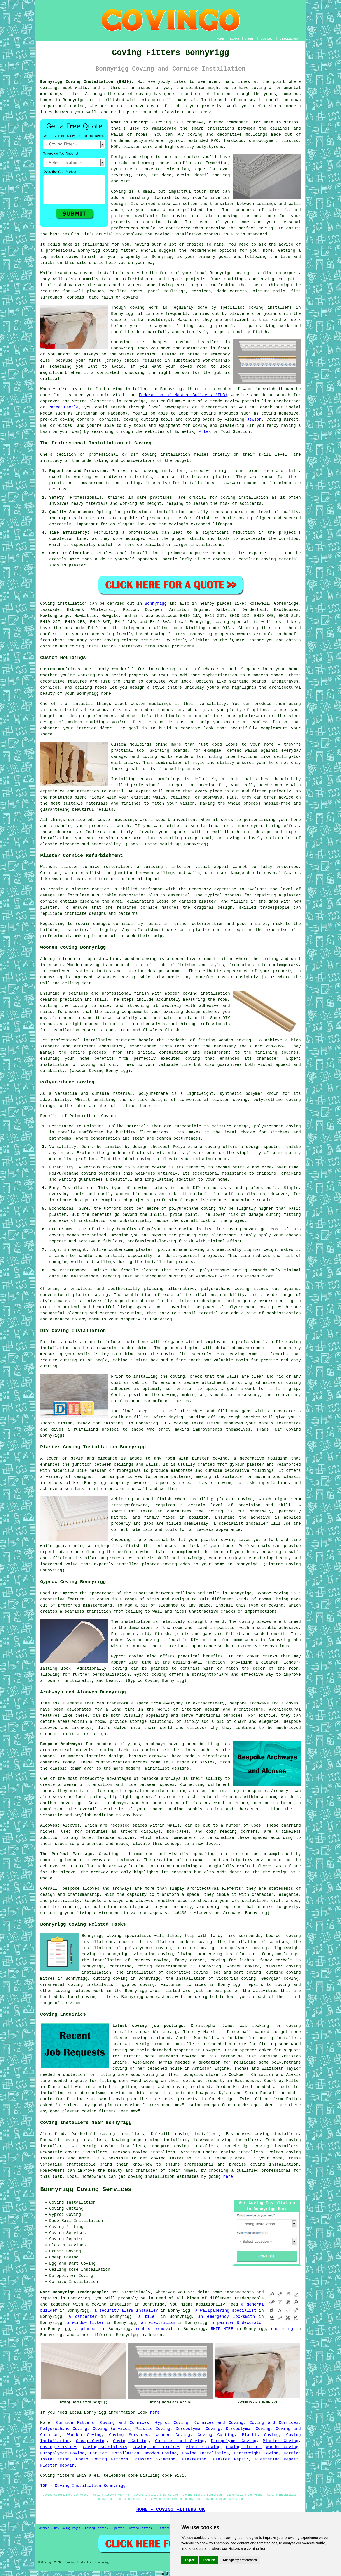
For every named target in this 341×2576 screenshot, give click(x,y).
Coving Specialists (105, 2447)
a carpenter (83, 2316)
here (228, 2176)
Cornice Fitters (75, 2422)
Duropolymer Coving (198, 2429)
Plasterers (165, 2528)
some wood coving (138, 2074)
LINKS (234, 39)
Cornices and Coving (218, 2422)
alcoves (126, 1837)
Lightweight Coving (256, 2453)
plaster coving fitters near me (142, 2105)
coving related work (79, 1990)
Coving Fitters (243, 2447)
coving (143, 94)
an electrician (158, 2322)
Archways (281, 1791)
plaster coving (90, 1295)
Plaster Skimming (155, 2459)
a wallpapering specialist (225, 2310)
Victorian (178, 169)
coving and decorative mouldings (227, 134)
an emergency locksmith (226, 2316)
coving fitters (168, 634)
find (59, 2134)
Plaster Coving (280, 2441)
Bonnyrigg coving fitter (106, 250)
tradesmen (151, 2335)
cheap (113, 360)
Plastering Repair (276, 2459)
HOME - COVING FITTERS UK (170, 2509)
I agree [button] (190, 2560)
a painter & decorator (238, 2322)
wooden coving (140, 959)
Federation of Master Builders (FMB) (183, 395)
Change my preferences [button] (240, 2560)
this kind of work (280, 320)
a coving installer (109, 2304)
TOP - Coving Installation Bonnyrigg (83, 2486)
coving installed (171, 2158)
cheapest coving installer (184, 342)
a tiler (147, 2316)
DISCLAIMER (289, 39)
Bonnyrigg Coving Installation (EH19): (87, 81)
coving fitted (163, 106)
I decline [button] (209, 2560)
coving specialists (236, 622)
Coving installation (63, 603)
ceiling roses (126, 291)
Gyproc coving (143, 1640)
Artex (205, 431)
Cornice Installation (114, 2453)
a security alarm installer (126, 2310)
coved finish (81, 256)
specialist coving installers (256, 307)
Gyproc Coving (171, 2422)
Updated (118, 2528)
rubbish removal (154, 2329)
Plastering (194, 2459)
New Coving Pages (67, 2528)
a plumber (86, 2329)
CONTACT (267, 39)
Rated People (63, 407)
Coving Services (111, 2429)
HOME (220, 39)
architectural (203, 1888)
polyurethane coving (277, 1099)
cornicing (282, 2329)
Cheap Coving (91, 2441)
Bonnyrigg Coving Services (86, 2189)
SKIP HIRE (222, 2329)
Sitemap (43, 2528)
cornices (201, 291)
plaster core (138, 147)
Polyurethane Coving (63, 2429)
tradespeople (249, 2298)
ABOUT (250, 39)
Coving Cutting (216, 2435)
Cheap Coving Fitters (102, 2459)
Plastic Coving (152, 2429)
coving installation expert (266, 273)
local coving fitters (91, 1997)
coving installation (166, 454)
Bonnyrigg (156, 603)
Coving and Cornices (124, 2422)
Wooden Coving (84, 2435)
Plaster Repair (231, 2459)
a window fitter (85, 2322)
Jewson (254, 419)
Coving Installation (205, 2453)
